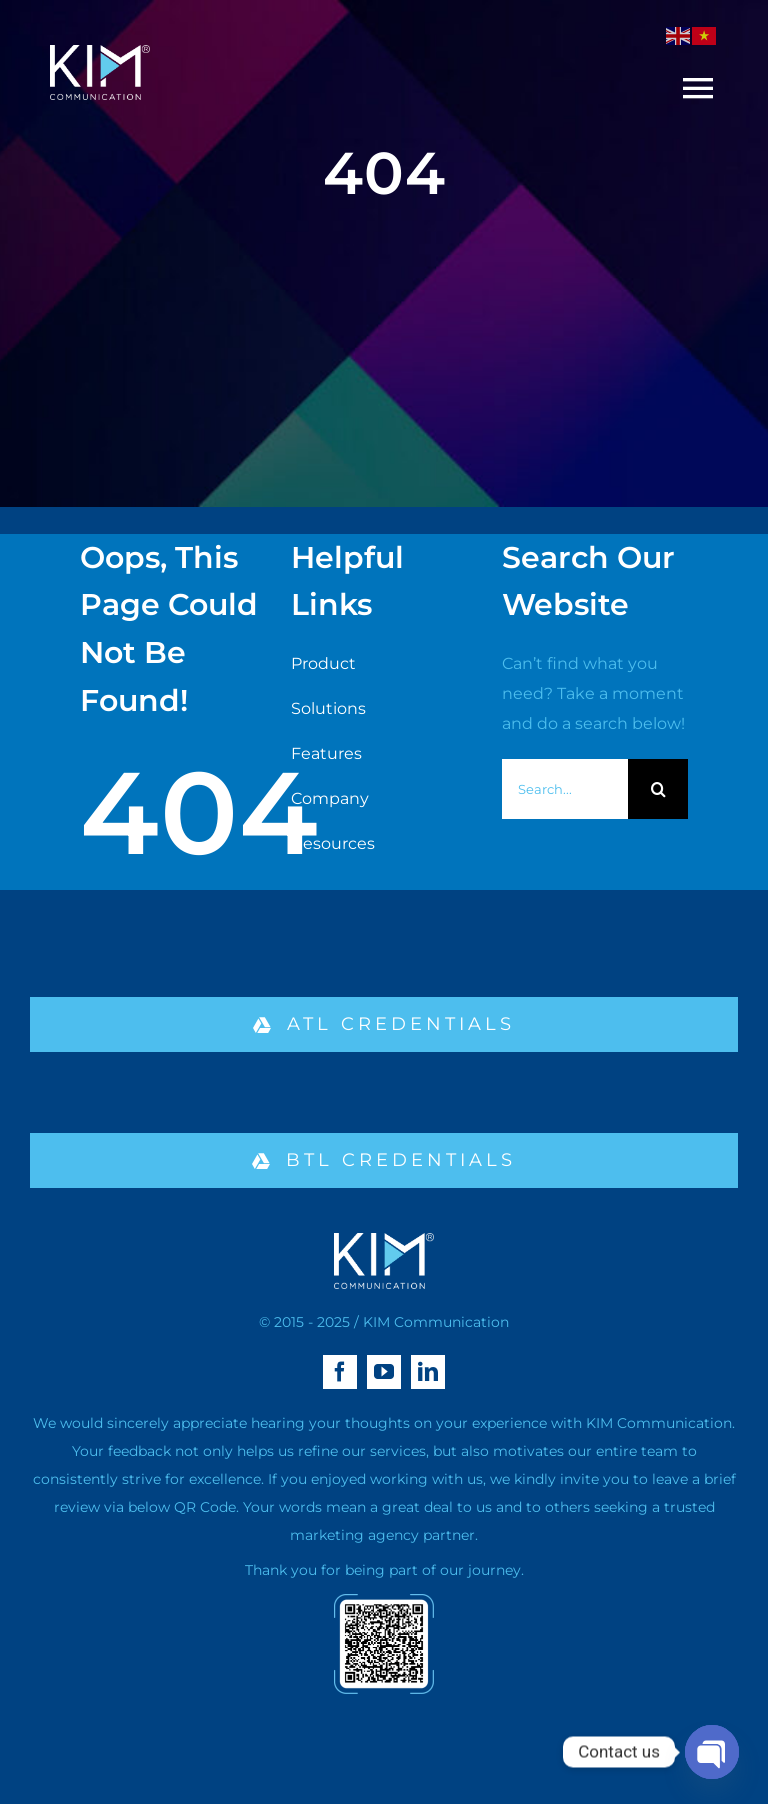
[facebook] (340, 1372)
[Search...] (565, 789)
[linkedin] (428, 1372)
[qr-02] (384, 1601)
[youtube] (384, 1372)
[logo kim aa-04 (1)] (100, 52)
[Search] (658, 789)
